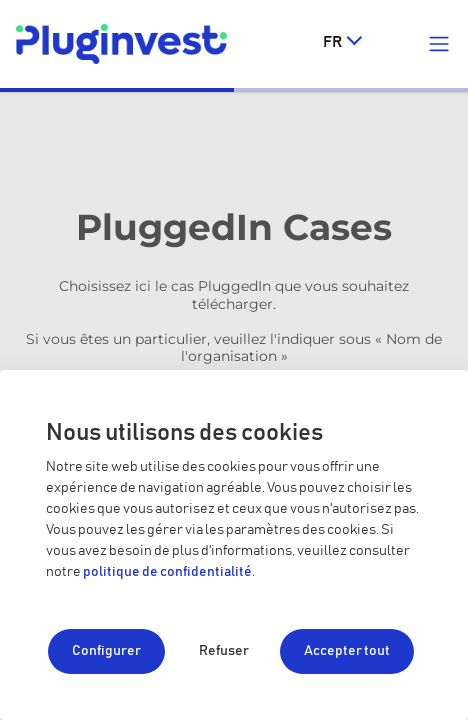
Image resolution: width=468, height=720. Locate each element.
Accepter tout (347, 651)
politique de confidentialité (167, 572)
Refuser (224, 651)
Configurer (106, 651)
